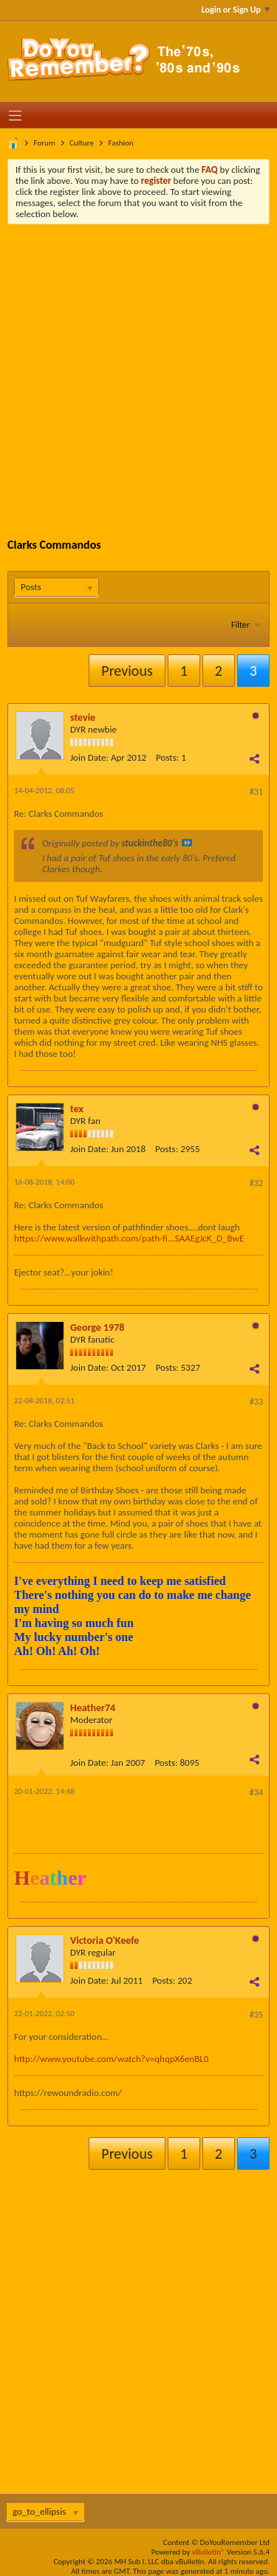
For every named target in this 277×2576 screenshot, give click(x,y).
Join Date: (89, 757)
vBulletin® (208, 2552)
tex (76, 1109)
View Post (187, 842)
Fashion (120, 143)
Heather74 (92, 1708)
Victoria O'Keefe (104, 1940)
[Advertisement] (138, 370)
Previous (126, 670)
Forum (44, 143)
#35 (256, 2015)
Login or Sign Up (236, 9)
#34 (256, 1792)
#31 (256, 792)
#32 (256, 1183)
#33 (256, 1402)
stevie (82, 717)
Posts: (167, 757)
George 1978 (97, 1327)
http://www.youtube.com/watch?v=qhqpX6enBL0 (111, 2058)
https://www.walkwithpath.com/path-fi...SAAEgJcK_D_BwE (129, 1238)
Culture (81, 143)
